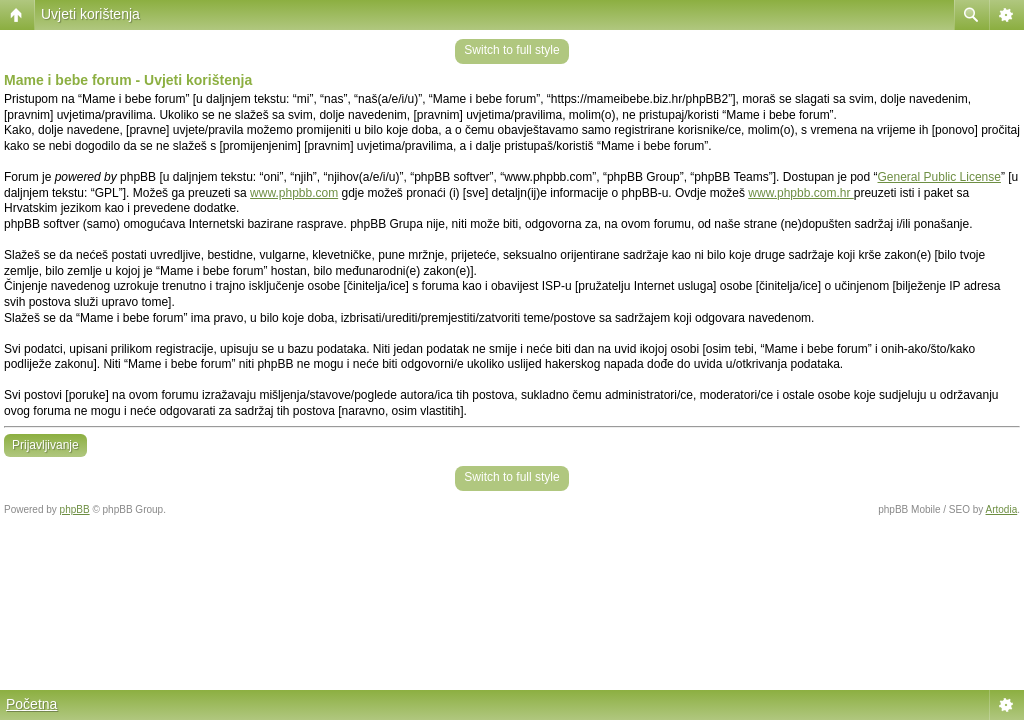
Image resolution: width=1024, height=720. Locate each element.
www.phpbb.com (294, 193)
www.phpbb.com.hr (800, 193)
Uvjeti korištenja (90, 14)
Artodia (1002, 509)
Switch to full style (511, 50)
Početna (31, 704)
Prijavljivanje (45, 445)
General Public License (939, 177)
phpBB (75, 509)
